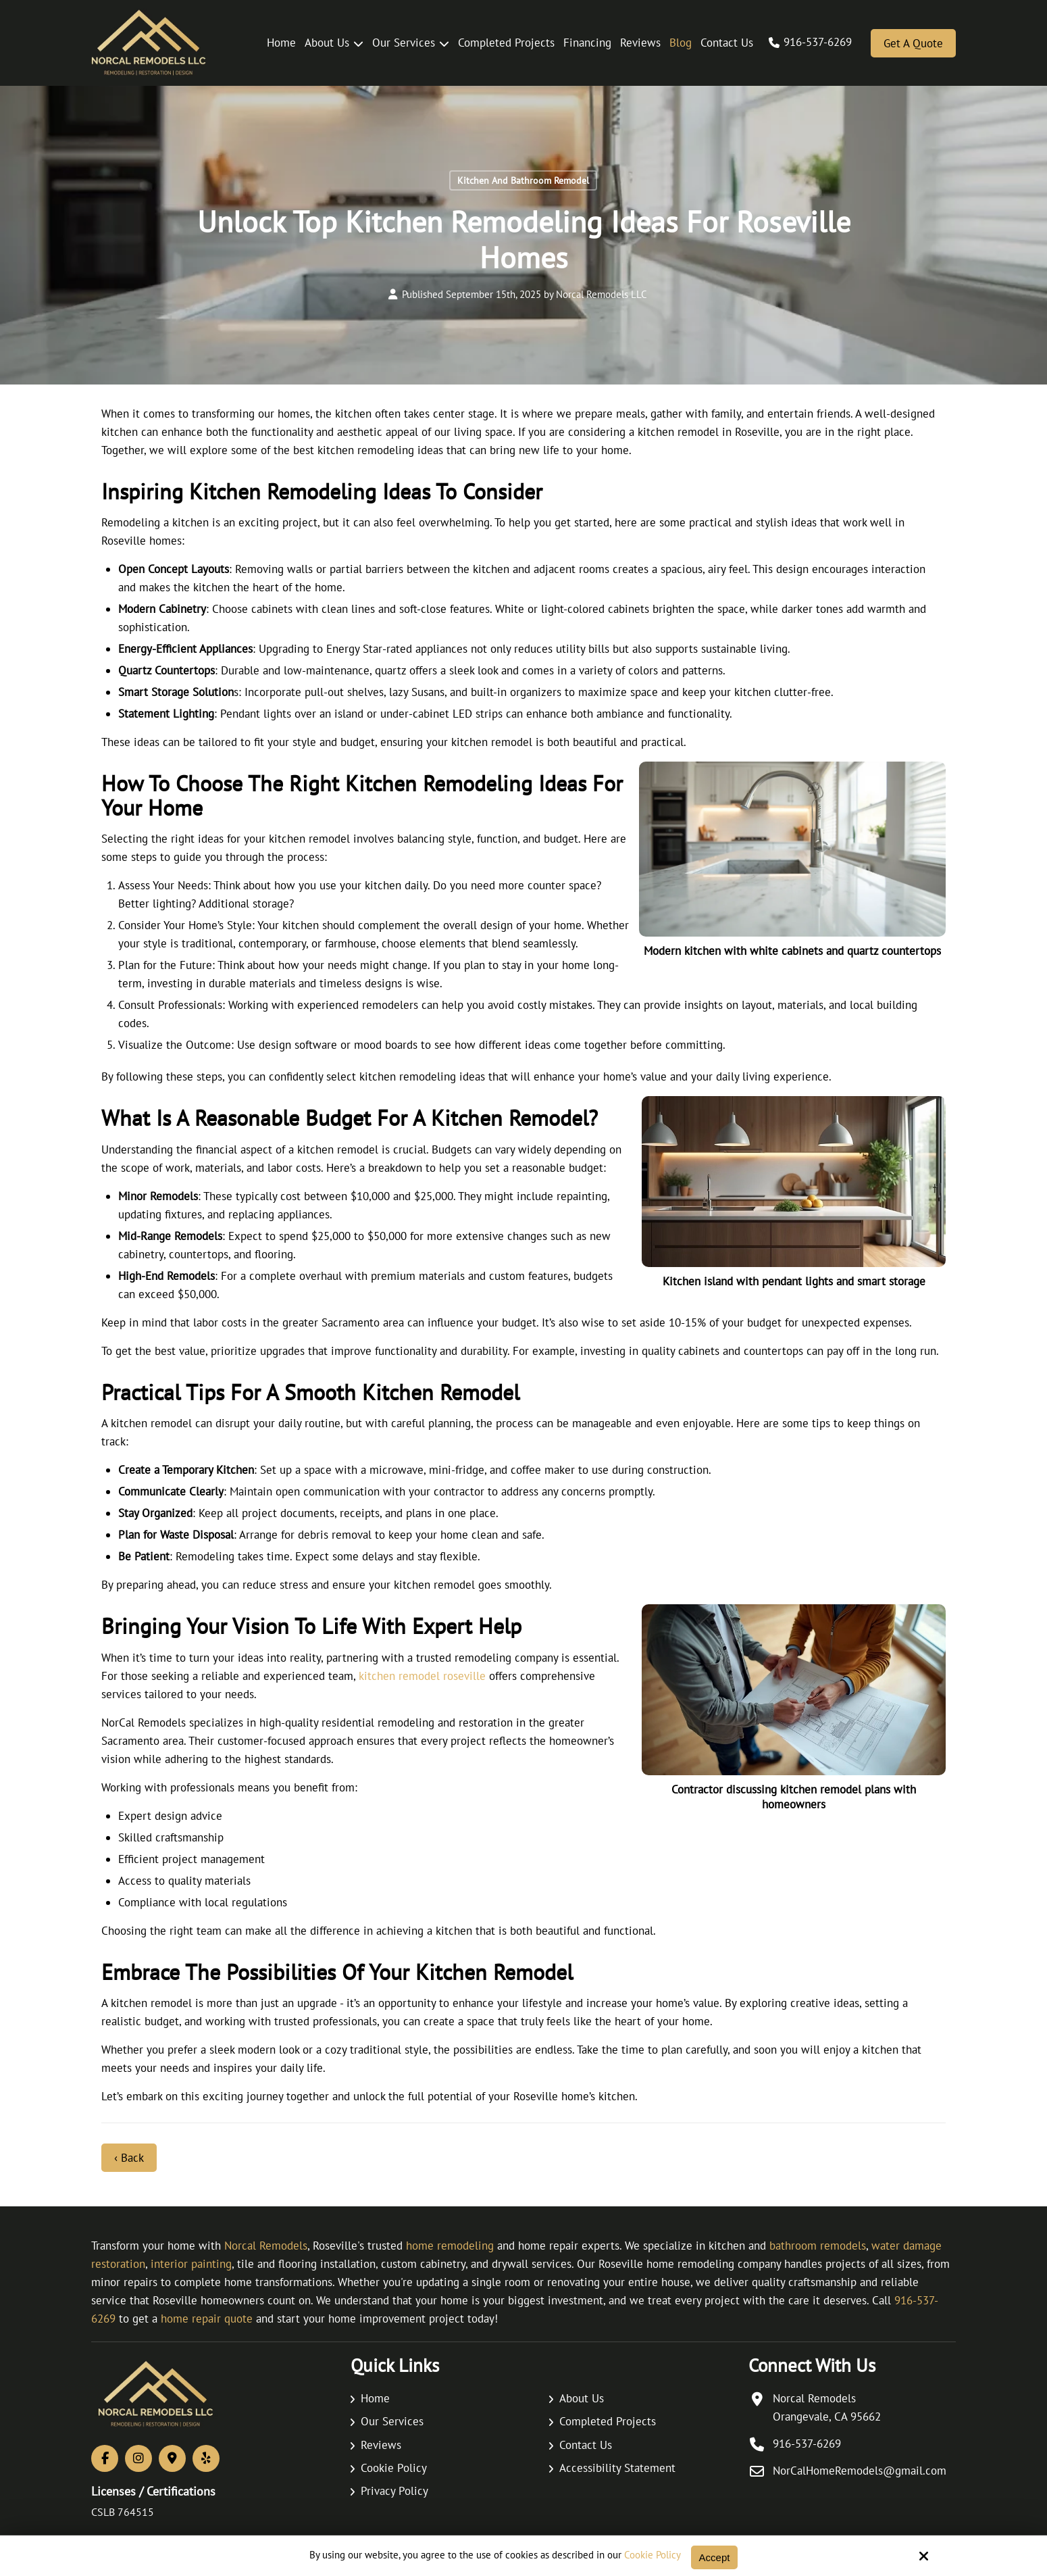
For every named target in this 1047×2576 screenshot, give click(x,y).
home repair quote (207, 2318)
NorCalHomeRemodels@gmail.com (859, 2470)
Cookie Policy (652, 2555)
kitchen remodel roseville (422, 1675)
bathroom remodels (817, 2245)
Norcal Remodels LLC (601, 294)
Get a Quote (913, 43)
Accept (714, 2557)
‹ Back (129, 2157)
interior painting (191, 2263)
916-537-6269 (818, 41)
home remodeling (450, 2245)
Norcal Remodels (265, 2245)
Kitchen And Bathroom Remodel (523, 180)
